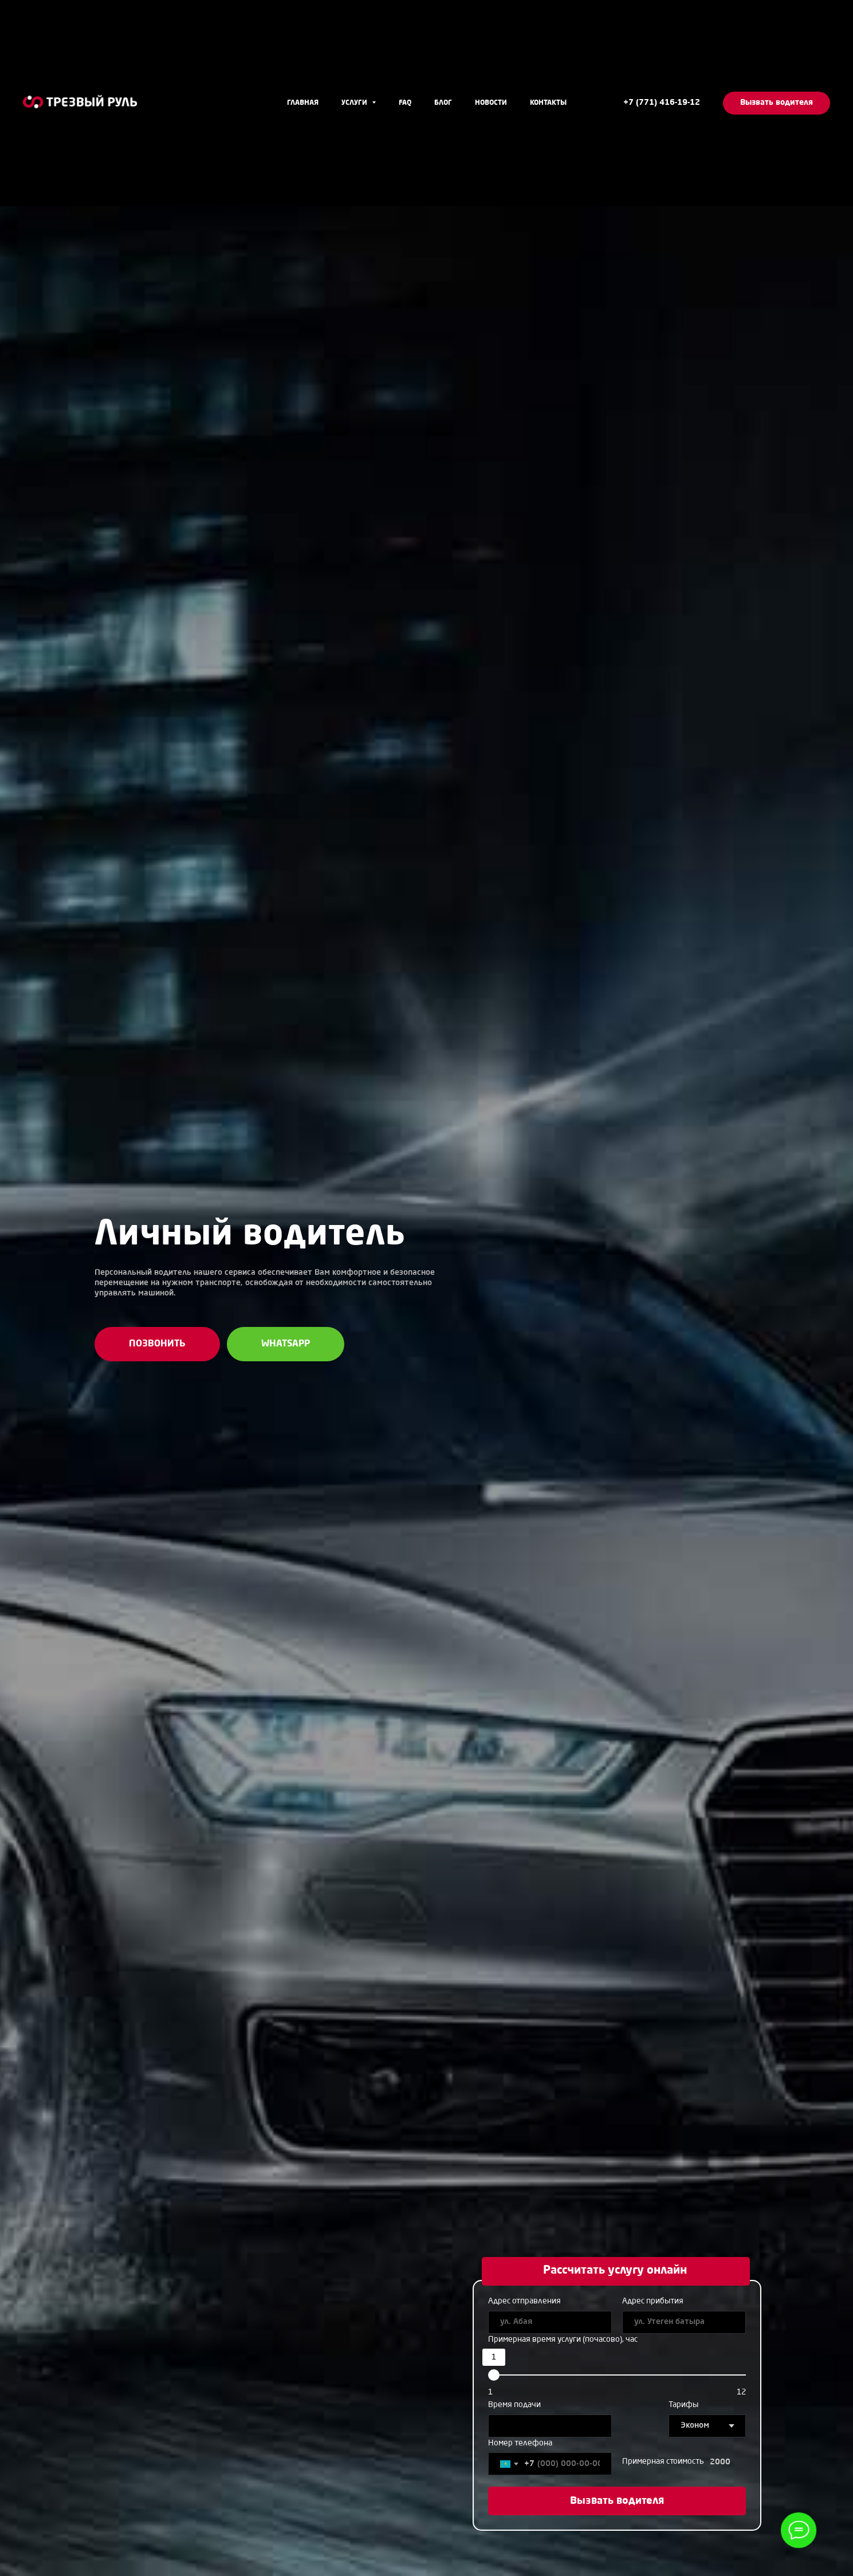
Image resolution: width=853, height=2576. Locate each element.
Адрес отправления (524, 2301)
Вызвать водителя (617, 2501)
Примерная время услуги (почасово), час (563, 2339)
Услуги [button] (355, 103)
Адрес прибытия (652, 2301)
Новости (491, 103)
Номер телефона (520, 2443)
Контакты (548, 103)
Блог (443, 103)
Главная (303, 103)
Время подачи (514, 2405)
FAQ (405, 103)
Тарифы (683, 2405)
